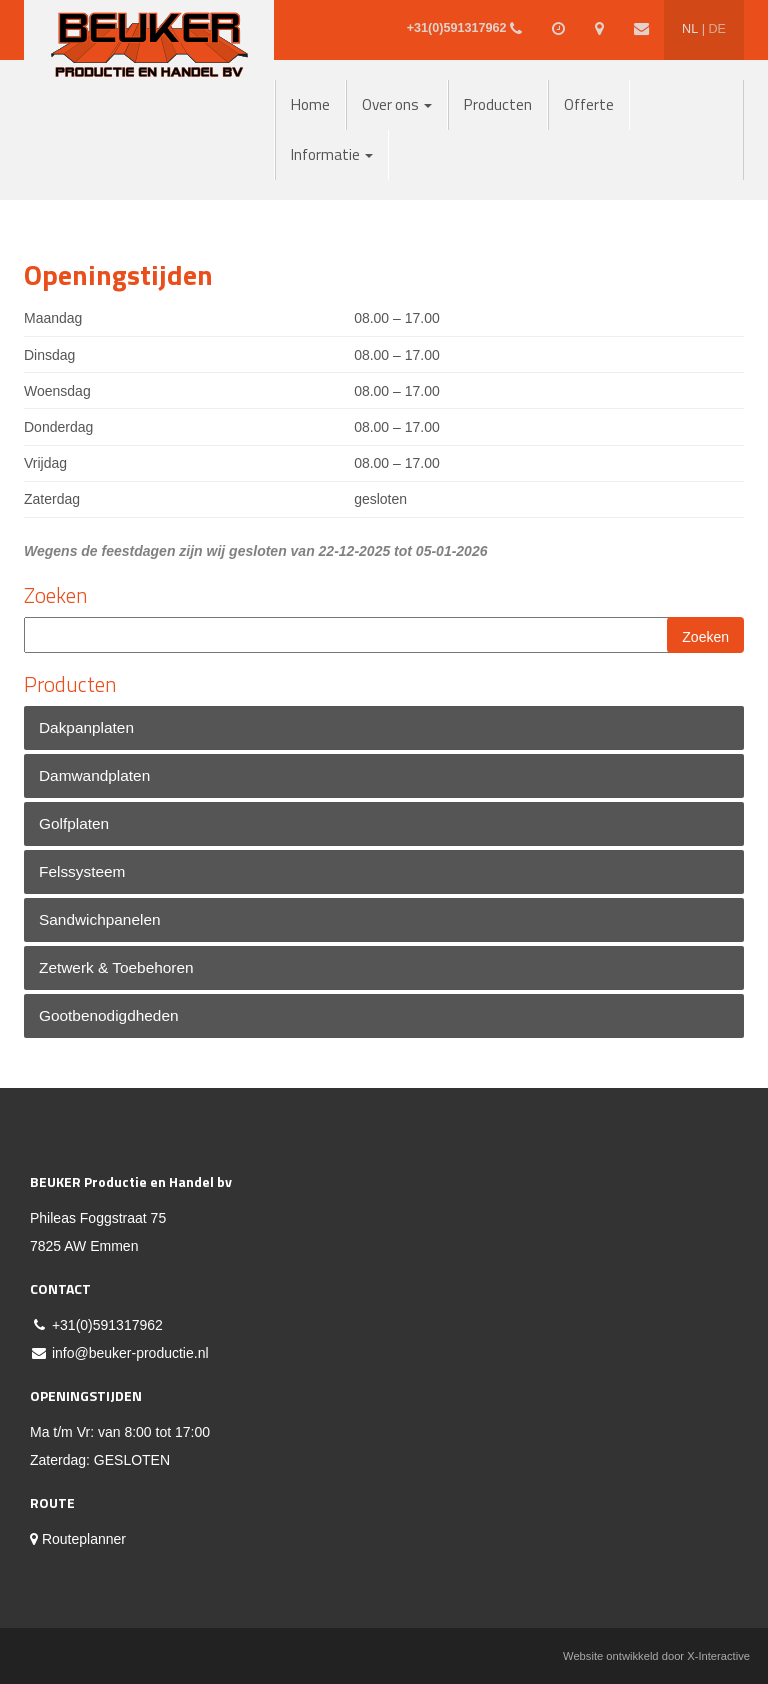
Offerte (589, 104)
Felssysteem (82, 871)
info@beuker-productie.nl (130, 1353)
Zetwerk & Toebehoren (116, 967)
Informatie (332, 154)
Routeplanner (78, 1539)
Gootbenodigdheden (109, 1015)
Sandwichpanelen (100, 919)
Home (310, 104)
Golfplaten (74, 823)
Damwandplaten (94, 775)
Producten (498, 104)
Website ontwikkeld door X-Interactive (656, 1656)
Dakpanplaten (86, 727)
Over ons (397, 104)
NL (690, 29)
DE (717, 29)
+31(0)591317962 (107, 1325)
